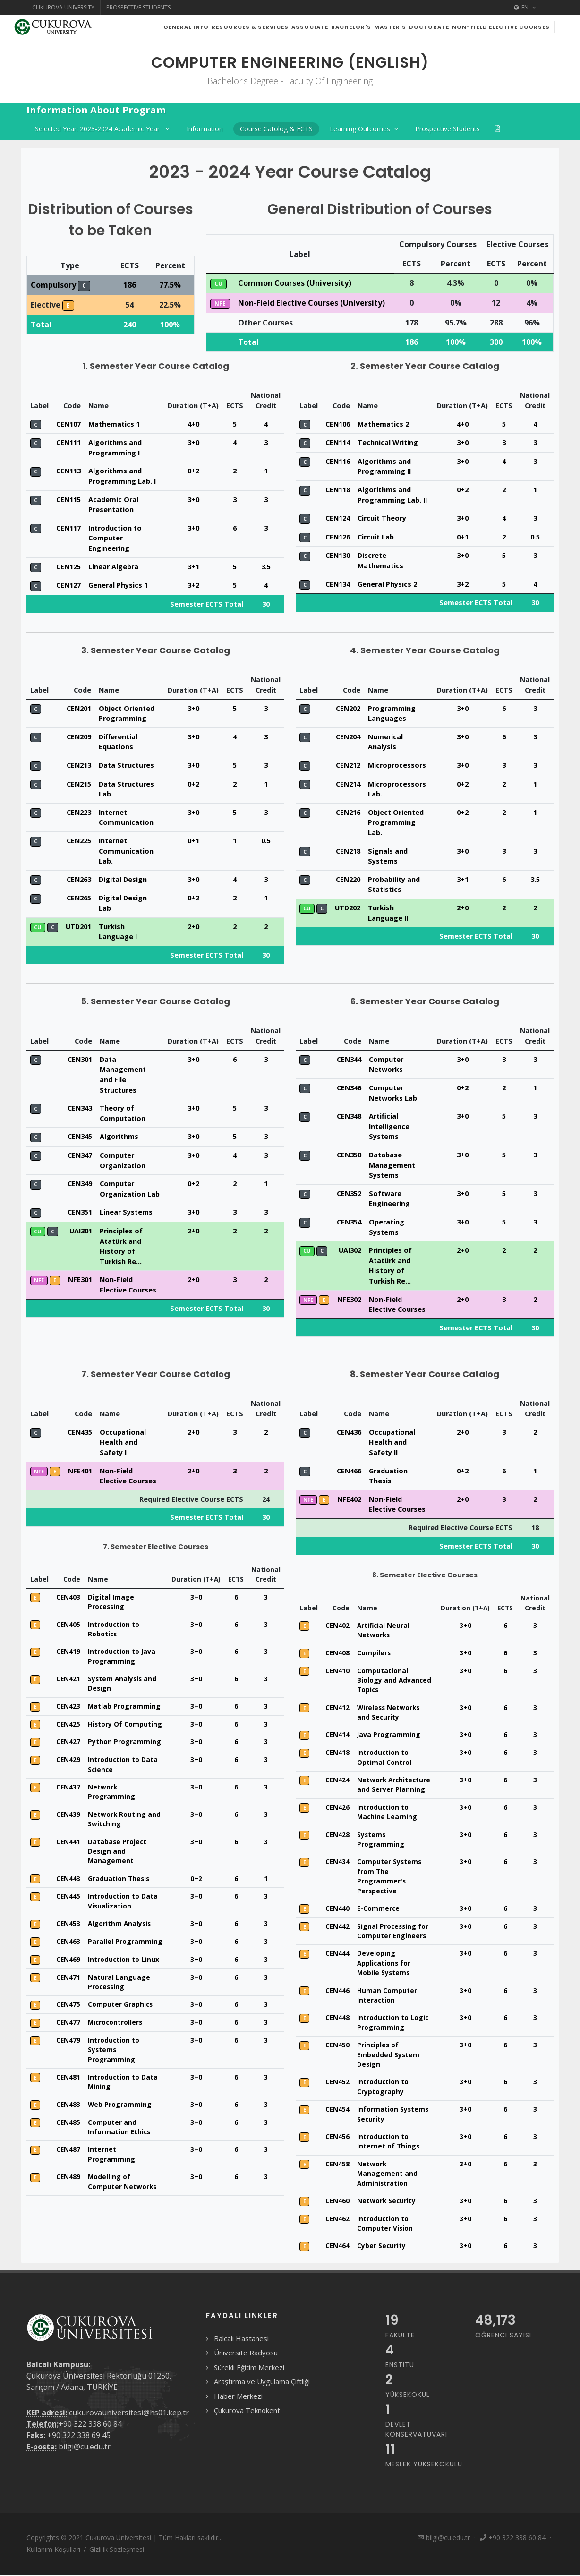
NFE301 (80, 1303)
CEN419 (68, 1674)
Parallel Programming (125, 1964)
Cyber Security (381, 2269)
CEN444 (337, 1976)
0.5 (535, 560)
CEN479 (68, 2063)
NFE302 (349, 1322)
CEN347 (80, 1178)
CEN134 (337, 607)
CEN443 (68, 1902)
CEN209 (79, 760)
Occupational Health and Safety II (392, 1466)
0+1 (463, 560)
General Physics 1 (118, 608)
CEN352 (349, 1217)
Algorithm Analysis (119, 1947)
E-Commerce (378, 1931)
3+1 (193, 590)
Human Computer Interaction (387, 2019)
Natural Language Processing (119, 2005)
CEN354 (349, 1245)
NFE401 (80, 1494)
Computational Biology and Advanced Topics (394, 1704)
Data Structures (126, 788)
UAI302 (350, 1273)
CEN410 (337, 1694)
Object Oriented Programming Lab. (396, 846)
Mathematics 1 (114, 447)
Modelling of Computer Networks (122, 2205)
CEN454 (337, 2132)
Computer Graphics (120, 2027)
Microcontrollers (115, 2045)
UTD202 (347, 931)
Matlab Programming (124, 1729)
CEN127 (68, 608)
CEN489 (68, 2200)
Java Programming (388, 1758)
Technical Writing (388, 466)
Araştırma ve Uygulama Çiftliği (262, 2405)
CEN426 (337, 1830)
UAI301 (80, 1254)
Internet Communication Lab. (126, 874)
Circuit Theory (382, 541)
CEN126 (337, 560)
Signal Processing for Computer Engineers (392, 1954)
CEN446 (337, 2014)
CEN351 (80, 1235)
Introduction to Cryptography (383, 2110)
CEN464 (337, 2269)
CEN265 (79, 921)
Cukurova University (63, 7)
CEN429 (68, 1783)
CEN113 (68, 494)
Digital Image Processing (111, 1625)
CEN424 (337, 1803)
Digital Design (123, 903)
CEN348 (349, 1139)
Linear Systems (126, 1235)
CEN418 (337, 1776)
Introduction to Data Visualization (123, 1924)
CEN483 (68, 2127)
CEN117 (68, 551)
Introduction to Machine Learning (387, 1835)
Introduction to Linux (123, 1982)
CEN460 (337, 2224)
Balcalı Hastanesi (241, 2362)
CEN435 (80, 1455)
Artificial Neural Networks (383, 1653)
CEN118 (337, 513)
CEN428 (337, 1858)
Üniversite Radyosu (246, 2376)
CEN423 (68, 1729)
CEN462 (337, 2242)
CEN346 (349, 1111)
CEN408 (337, 1676)
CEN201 (79, 731)
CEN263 (79, 903)
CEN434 (337, 1885)
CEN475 (68, 2027)
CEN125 (68, 590)
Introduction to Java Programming (121, 1679)
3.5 (266, 590)
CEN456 (337, 2160)
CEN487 (68, 2172)
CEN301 (80, 1082)
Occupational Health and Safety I (123, 1466)
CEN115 (68, 523)
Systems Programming (380, 1863)
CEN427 (68, 1765)
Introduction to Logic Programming (392, 2046)
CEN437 (68, 1810)
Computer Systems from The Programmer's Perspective (389, 1899)
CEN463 (68, 1964)
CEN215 (79, 807)
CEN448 (337, 2041)
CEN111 (68, 466)
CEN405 (68, 1647)
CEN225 (79, 864)
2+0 (193, 950)
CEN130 (337, 578)
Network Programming (111, 1815)
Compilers (374, 1676)
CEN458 (337, 2187)
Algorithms (119, 1159)
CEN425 (68, 1747)
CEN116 (337, 484)
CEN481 (68, 2100)
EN (525, 7)
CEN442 (337, 1949)
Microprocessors (397, 788)
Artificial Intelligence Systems (389, 1149)
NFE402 (349, 1522)
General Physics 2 (387, 607)
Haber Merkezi (238, 2419)
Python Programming (124, 1765)
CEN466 (349, 1494)
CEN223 (79, 835)
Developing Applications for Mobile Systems (383, 1986)
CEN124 (337, 541)
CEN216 (348, 835)
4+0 (193, 447)
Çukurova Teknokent (247, 2434)
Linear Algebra (113, 590)
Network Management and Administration (387, 2197)
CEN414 (337, 1758)
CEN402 (337, 1648)
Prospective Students (138, 7)
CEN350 (349, 1178)
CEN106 (337, 447)
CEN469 (68, 1982)
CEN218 (348, 874)
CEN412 (337, 1731)
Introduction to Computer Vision (385, 2247)
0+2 (193, 494)
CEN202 (348, 731)
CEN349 (80, 1207)
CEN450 (337, 2068)
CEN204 (348, 760)
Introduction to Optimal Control (384, 1781)
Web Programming (120, 2127)
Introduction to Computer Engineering (115, 561)
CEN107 (68, 447)
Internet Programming (111, 2177)
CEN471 (68, 2000)
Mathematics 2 (383, 447)
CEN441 (68, 1865)
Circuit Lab (376, 560)
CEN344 (349, 1082)
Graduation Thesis (118, 1902)
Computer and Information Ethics (119, 2150)
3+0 (193, 466)
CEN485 (68, 2145)
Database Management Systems (392, 1188)
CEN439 (68, 1837)
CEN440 (337, 1931)
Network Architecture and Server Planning (393, 1808)
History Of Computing (125, 1747)
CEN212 (348, 788)
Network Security (386, 2224)
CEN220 (348, 903)
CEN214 (348, 807)
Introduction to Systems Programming (113, 2073)
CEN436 (349, 1455)
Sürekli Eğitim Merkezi (249, 2391)
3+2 (193, 608)
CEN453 (68, 1947)
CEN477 (68, 2045)
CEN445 (68, 1919)
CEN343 (80, 1131)
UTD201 (78, 950)
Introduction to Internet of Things (388, 2165)
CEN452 (337, 2105)
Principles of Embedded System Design (388, 2078)
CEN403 (68, 1620)
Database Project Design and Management (117, 1875)
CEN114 (337, 466)
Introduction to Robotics (113, 1652)
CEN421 (68, 1702)
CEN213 (79, 788)
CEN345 (80, 1159)
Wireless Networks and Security (388, 1736)
